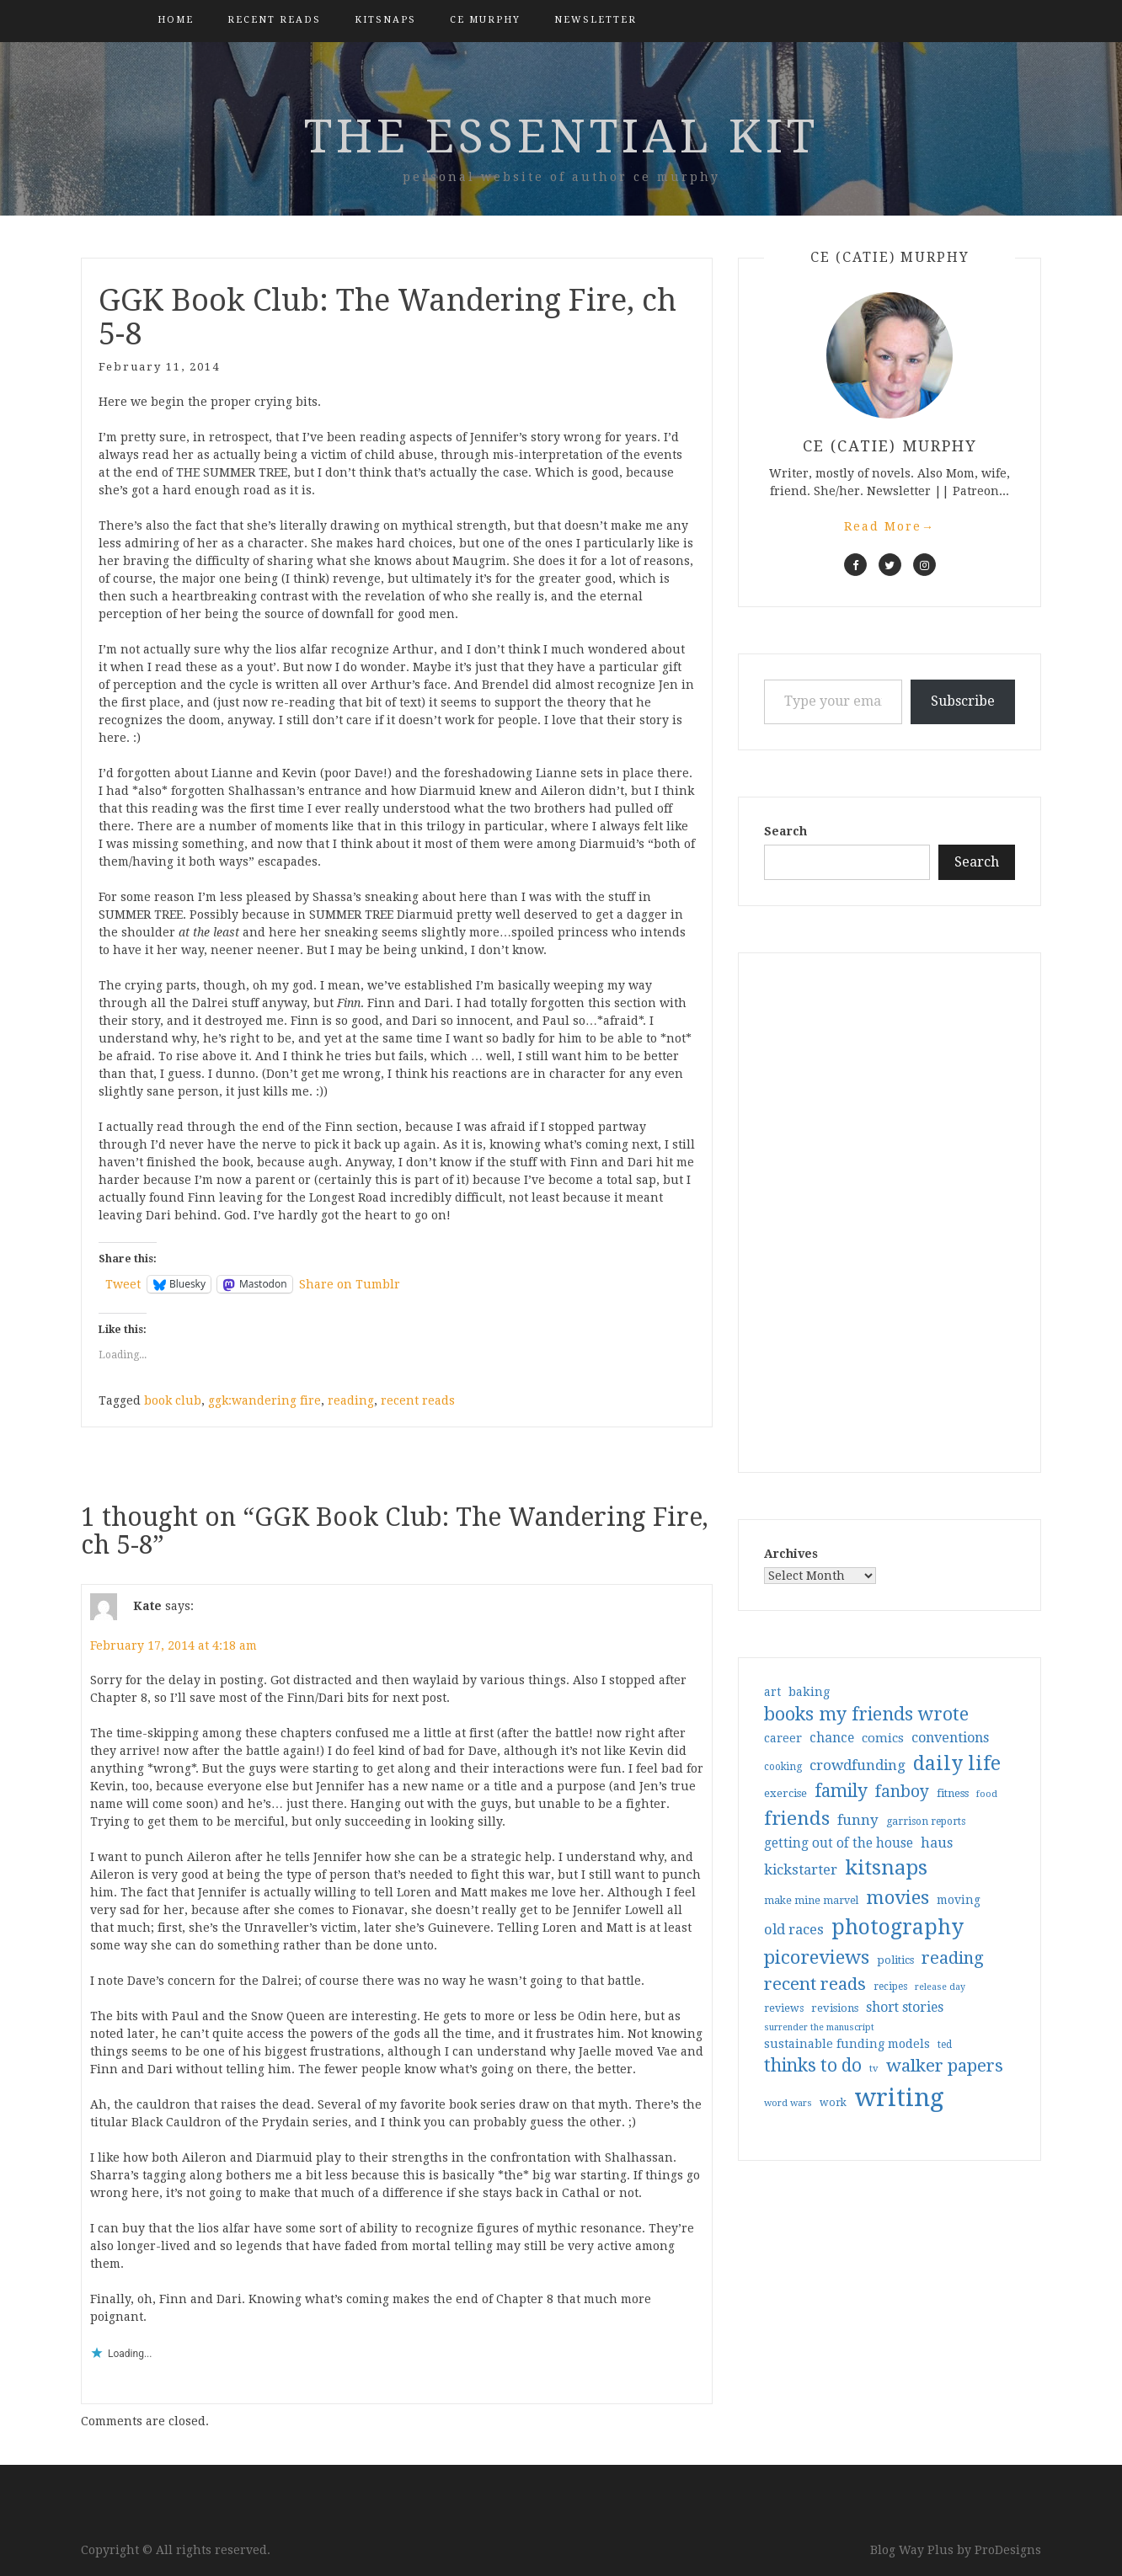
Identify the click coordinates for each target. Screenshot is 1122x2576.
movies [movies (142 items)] (897, 1897)
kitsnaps (385, 19)
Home (176, 19)
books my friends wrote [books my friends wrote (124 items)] (866, 1714)
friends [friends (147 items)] (797, 1818)
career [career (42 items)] (783, 1738)
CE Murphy (485, 19)
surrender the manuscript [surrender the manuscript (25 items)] (819, 2027)
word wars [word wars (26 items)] (788, 2103)
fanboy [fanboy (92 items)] (902, 1791)
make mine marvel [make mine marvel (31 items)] (811, 1901)
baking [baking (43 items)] (809, 1692)
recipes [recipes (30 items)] (890, 1986)
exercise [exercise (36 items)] (785, 1793)
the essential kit (561, 136)
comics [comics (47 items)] (883, 1738)
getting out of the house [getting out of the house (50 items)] (838, 1843)
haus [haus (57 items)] (937, 1843)
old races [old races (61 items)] (794, 1930)
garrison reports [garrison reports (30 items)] (925, 1821)
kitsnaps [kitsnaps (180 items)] (886, 1868)
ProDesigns (1008, 2550)
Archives (791, 1553)
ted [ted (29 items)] (945, 2045)
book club (172, 1400)
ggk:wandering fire (264, 1400)
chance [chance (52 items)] (831, 1738)
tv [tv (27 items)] (874, 2068)
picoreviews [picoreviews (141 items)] (816, 1957)
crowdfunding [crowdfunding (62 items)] (857, 1765)
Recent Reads (274, 19)
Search (785, 831)
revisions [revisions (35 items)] (834, 2008)
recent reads (418, 1400)
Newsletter (595, 19)
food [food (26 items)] (986, 1794)
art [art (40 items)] (772, 1692)
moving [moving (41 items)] (958, 1900)
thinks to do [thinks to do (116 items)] (813, 2066)
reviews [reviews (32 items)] (784, 2008)
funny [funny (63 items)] (858, 1819)
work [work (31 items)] (833, 2103)
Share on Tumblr (349, 1284)
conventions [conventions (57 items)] (950, 1738)
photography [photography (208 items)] (897, 1927)
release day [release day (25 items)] (940, 1986)
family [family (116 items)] (841, 1791)
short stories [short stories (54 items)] (904, 2007)
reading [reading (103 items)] (953, 1958)
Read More (889, 526)
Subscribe (963, 701)
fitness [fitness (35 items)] (953, 1793)
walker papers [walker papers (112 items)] (944, 2066)
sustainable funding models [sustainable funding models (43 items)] (847, 2044)
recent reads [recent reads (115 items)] (815, 1984)
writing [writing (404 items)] (899, 2097)
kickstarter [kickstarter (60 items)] (800, 1870)
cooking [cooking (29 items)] (783, 1767)
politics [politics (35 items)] (895, 1960)
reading (351, 1400)
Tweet (123, 1284)
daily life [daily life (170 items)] (957, 1763)
